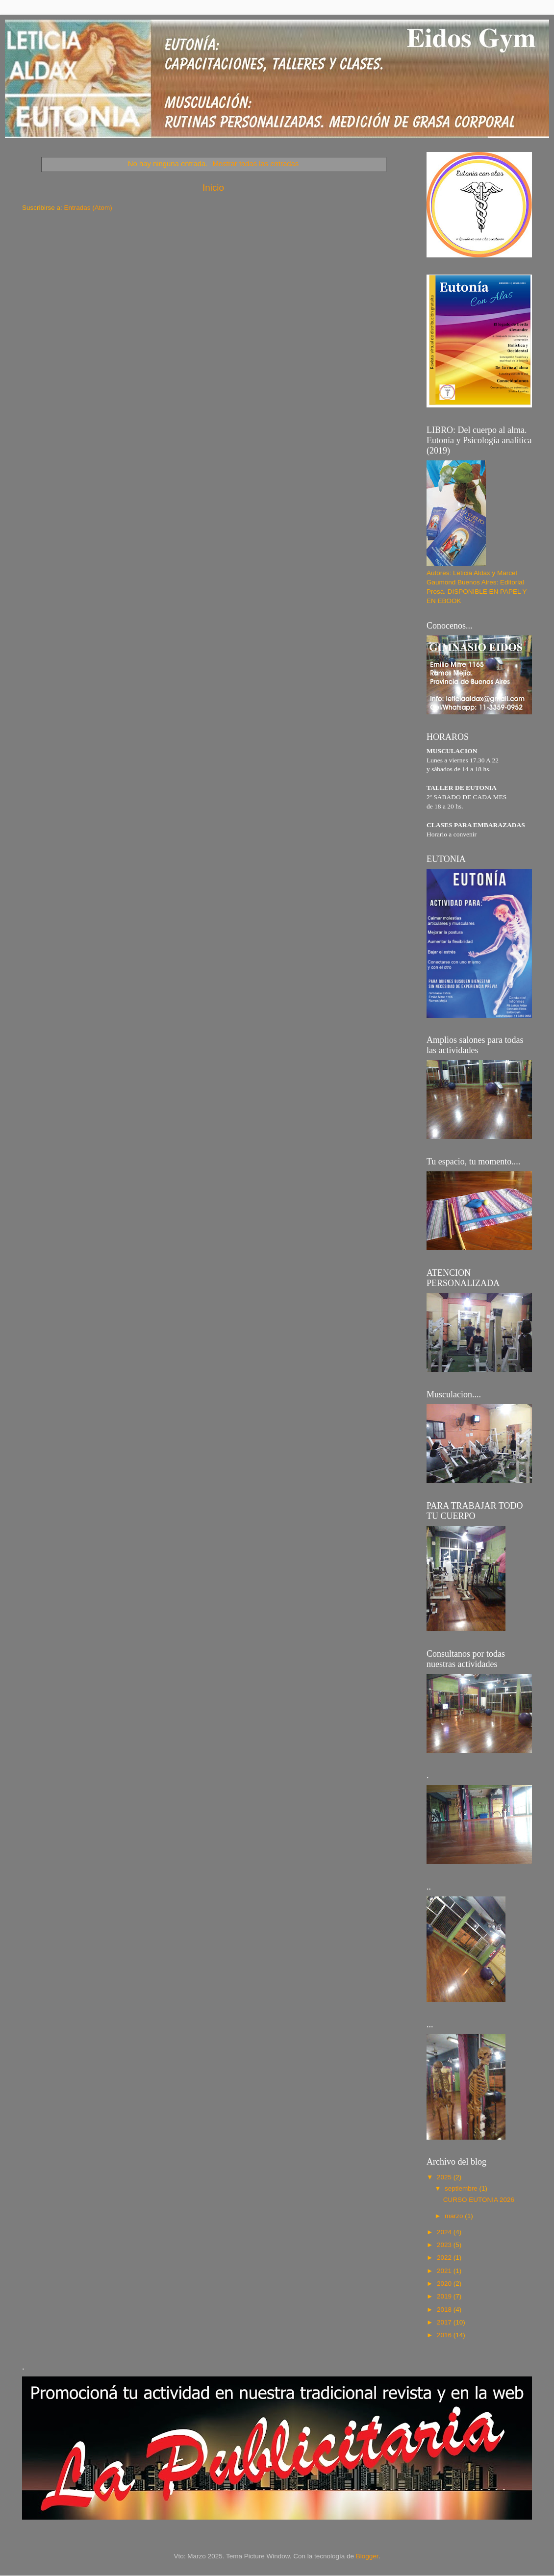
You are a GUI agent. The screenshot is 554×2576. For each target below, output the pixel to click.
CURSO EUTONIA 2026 (478, 2199)
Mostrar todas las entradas (255, 164)
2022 (445, 2257)
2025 (445, 2177)
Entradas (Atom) (88, 207)
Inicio (213, 187)
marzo (455, 2216)
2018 (445, 2309)
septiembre (462, 2188)
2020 (445, 2283)
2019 (445, 2296)
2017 (445, 2322)
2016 (445, 2335)
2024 (445, 2232)
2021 (445, 2270)
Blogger (367, 2556)
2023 (445, 2244)
